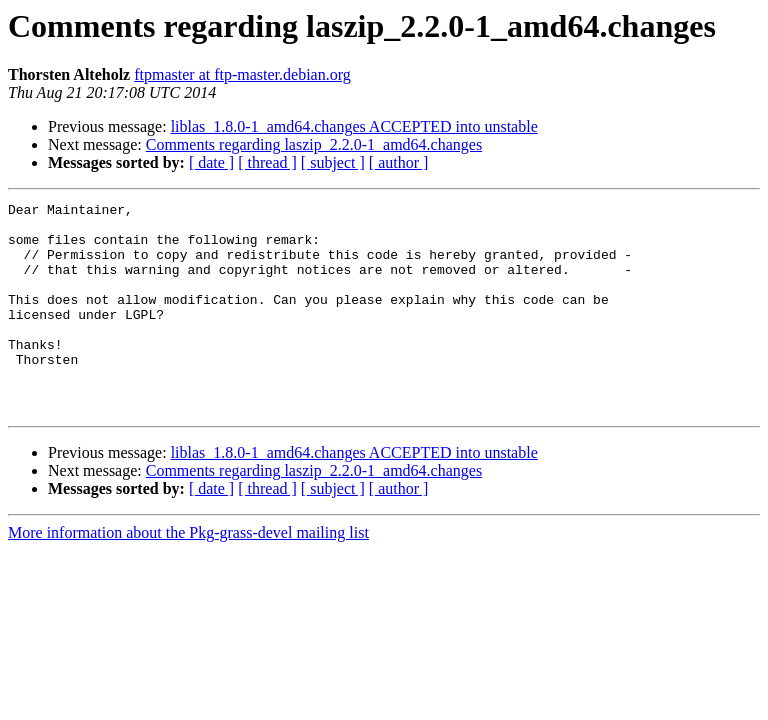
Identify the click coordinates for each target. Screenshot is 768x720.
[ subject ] (333, 162)
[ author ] (399, 162)
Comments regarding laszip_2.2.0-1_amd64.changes (314, 144)
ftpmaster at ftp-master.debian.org (242, 74)
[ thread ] (267, 162)
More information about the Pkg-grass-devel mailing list (188, 574)
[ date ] (211, 162)
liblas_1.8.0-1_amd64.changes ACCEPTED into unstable (354, 126)
